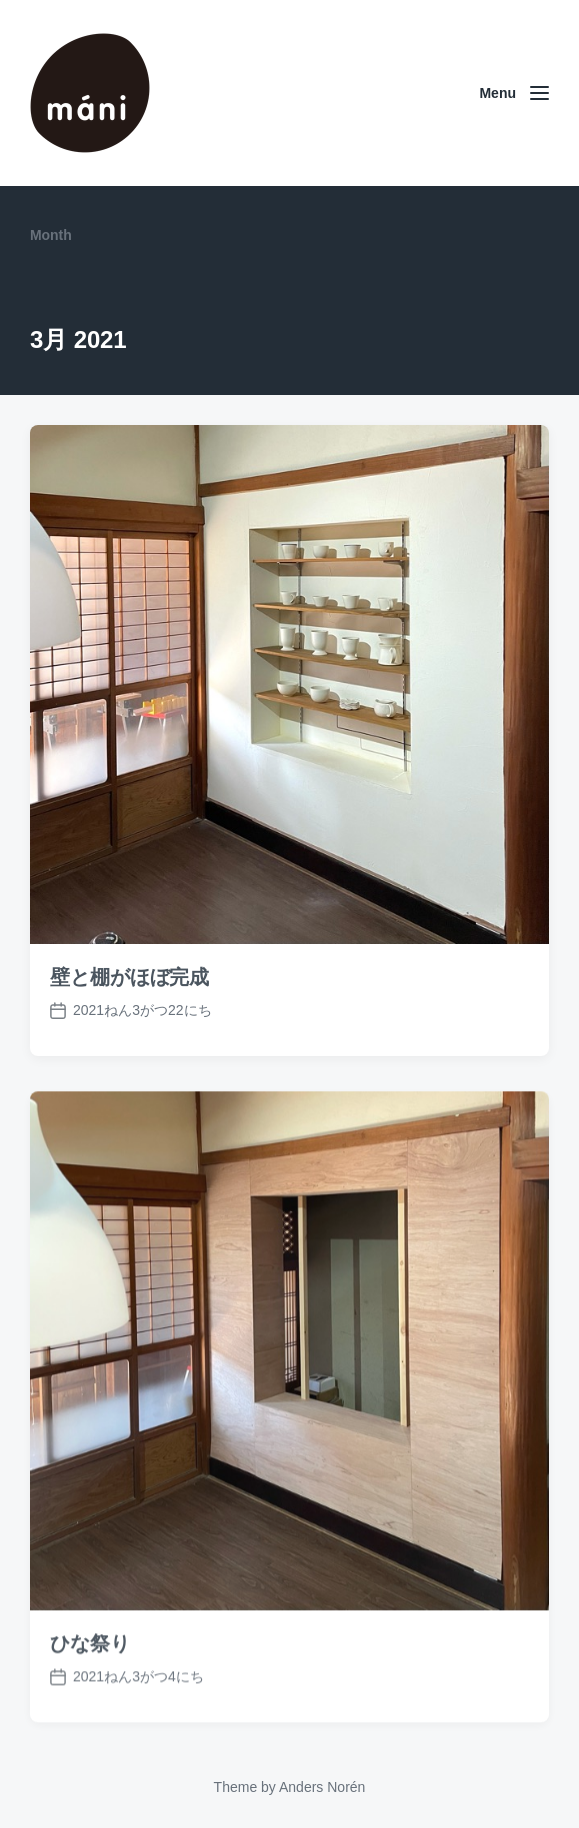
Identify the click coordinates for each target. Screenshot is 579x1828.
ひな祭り (90, 1678)
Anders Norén (322, 1787)
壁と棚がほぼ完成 (129, 977)
